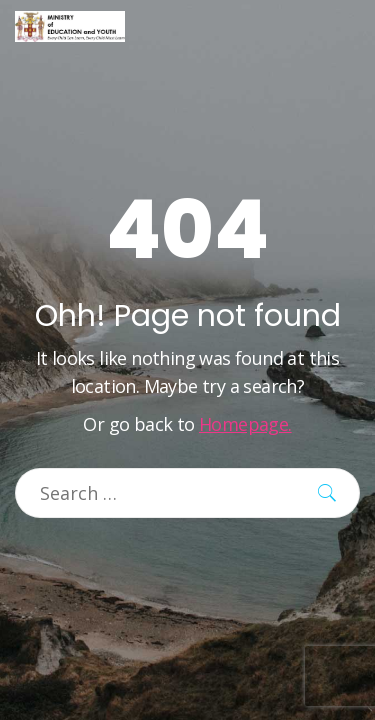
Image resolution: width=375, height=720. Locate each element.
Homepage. (245, 424)
